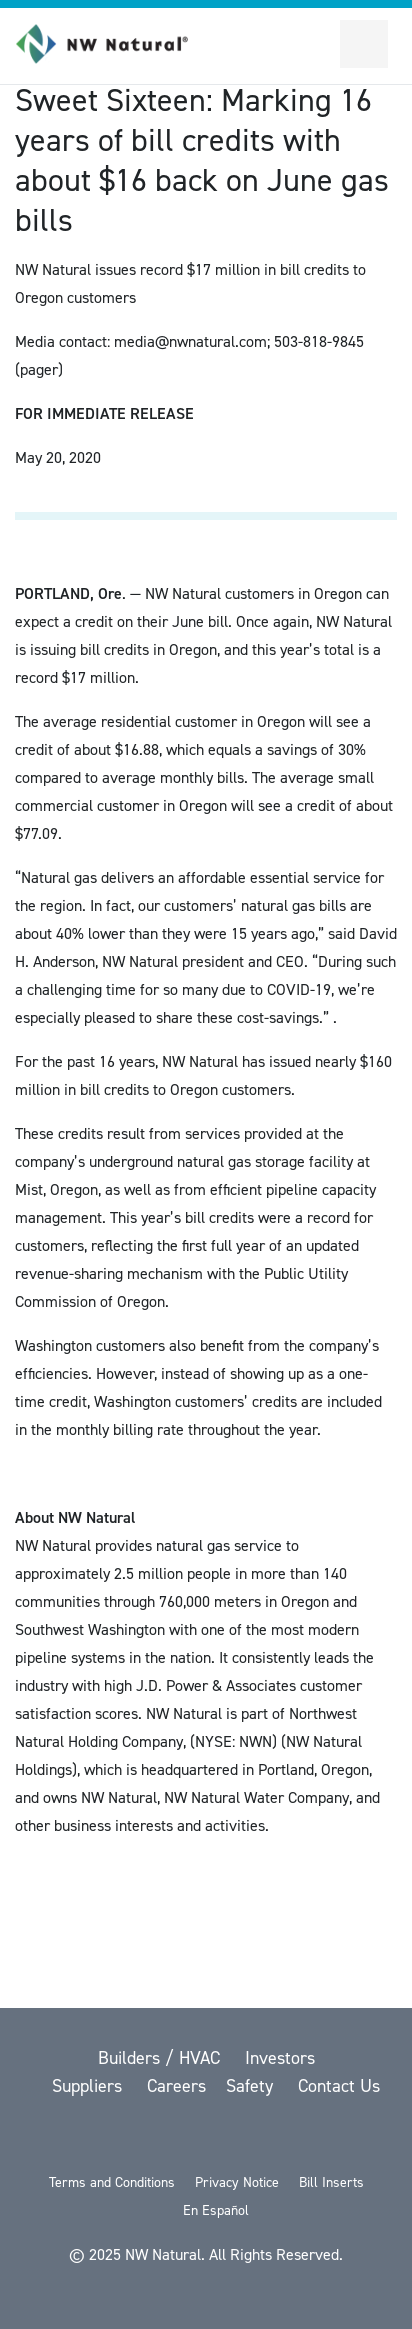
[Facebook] (156, 2138)
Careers (176, 2086)
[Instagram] (310, 2138)
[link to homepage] (113, 44)
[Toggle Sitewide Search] (316, 44)
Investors (280, 2058)
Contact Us (339, 2086)
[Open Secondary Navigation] (364, 44)
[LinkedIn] (260, 2138)
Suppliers (89, 2086)
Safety (252, 2086)
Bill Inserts (331, 2182)
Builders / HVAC (161, 2058)
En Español (216, 2210)
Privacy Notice (237, 2182)
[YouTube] (208, 2138)
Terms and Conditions (112, 2182)
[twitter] (104, 2138)
